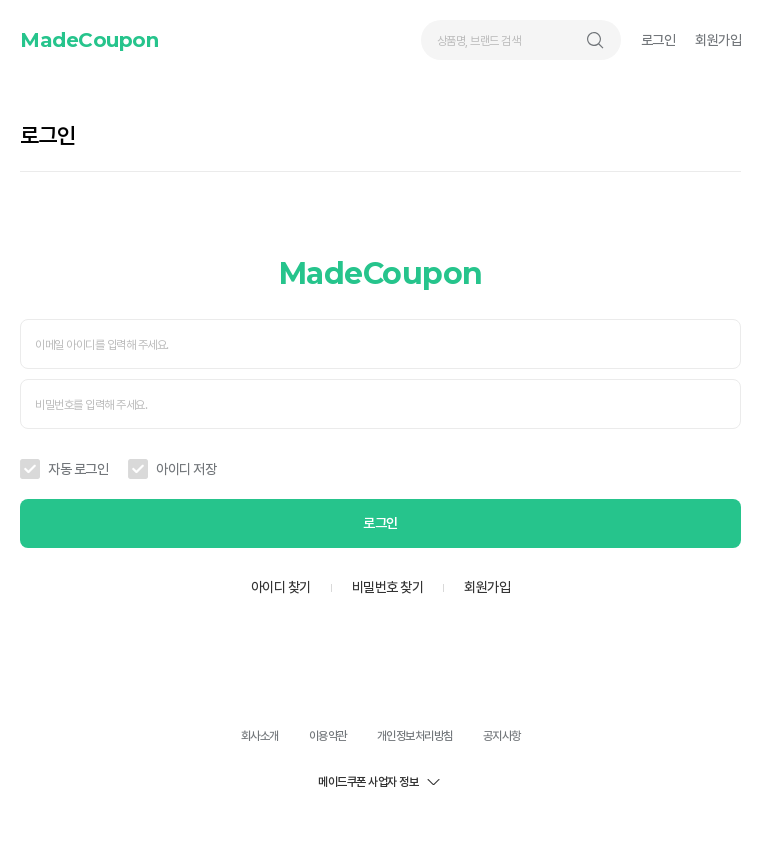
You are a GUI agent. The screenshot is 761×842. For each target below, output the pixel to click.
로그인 (658, 40)
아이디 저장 (186, 469)
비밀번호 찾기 (388, 587)
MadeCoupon (89, 40)
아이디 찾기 (281, 587)
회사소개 (260, 736)
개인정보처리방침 (415, 736)
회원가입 (718, 40)
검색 (595, 40)
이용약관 (328, 736)
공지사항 (502, 736)
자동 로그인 (78, 469)
